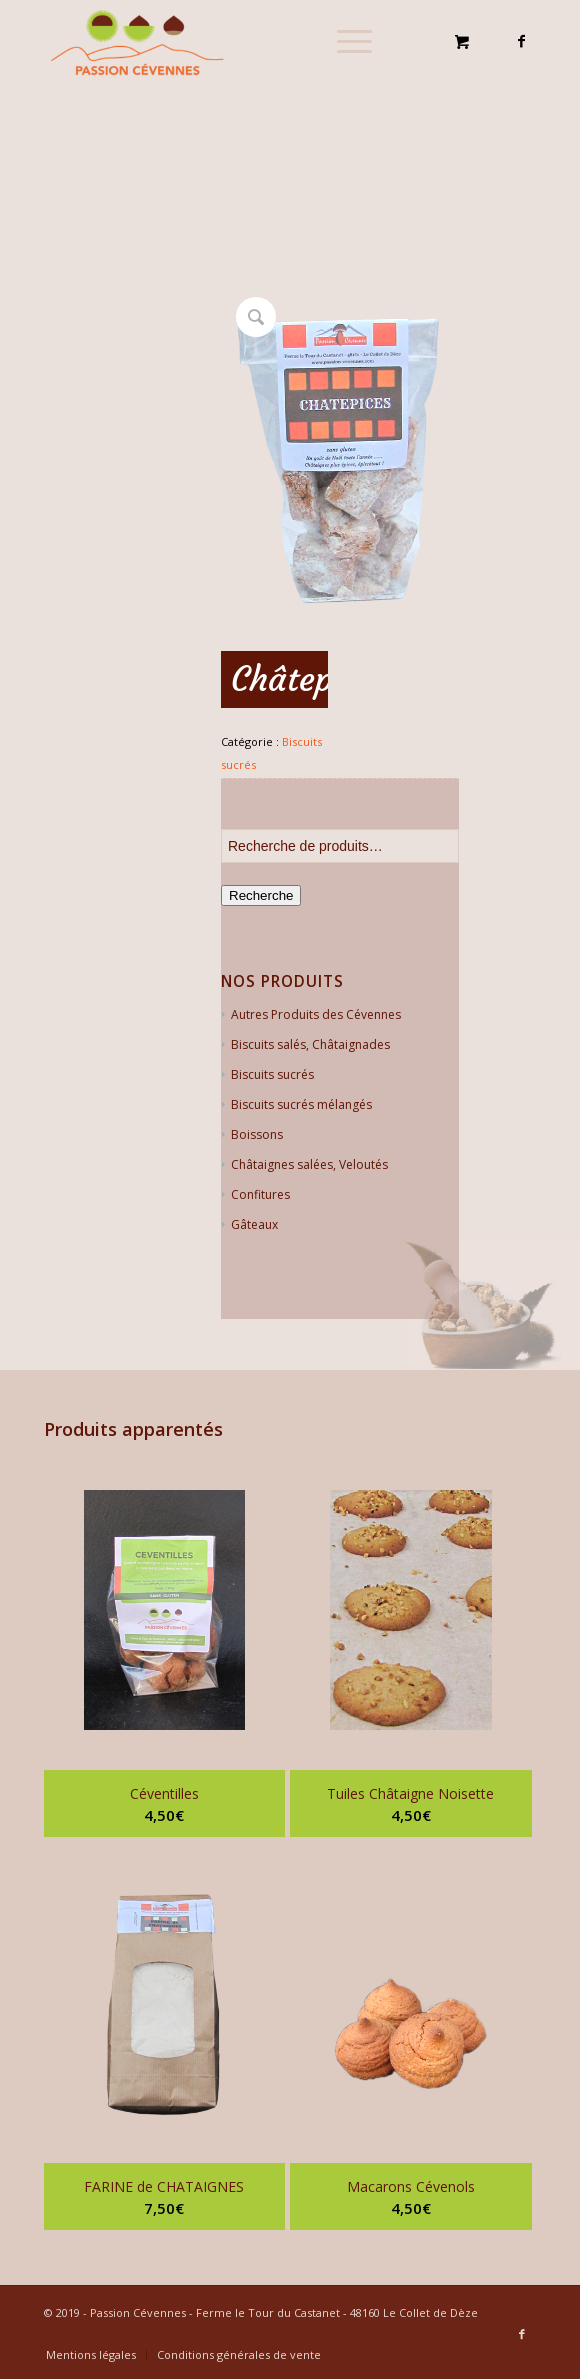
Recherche (261, 895)
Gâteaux (254, 1224)
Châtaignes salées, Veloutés (309, 1164)
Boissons (257, 1134)
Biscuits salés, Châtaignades (310, 1044)
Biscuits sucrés (272, 1074)
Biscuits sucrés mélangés (301, 1104)
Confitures (260, 1194)
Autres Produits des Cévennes (316, 1014)
